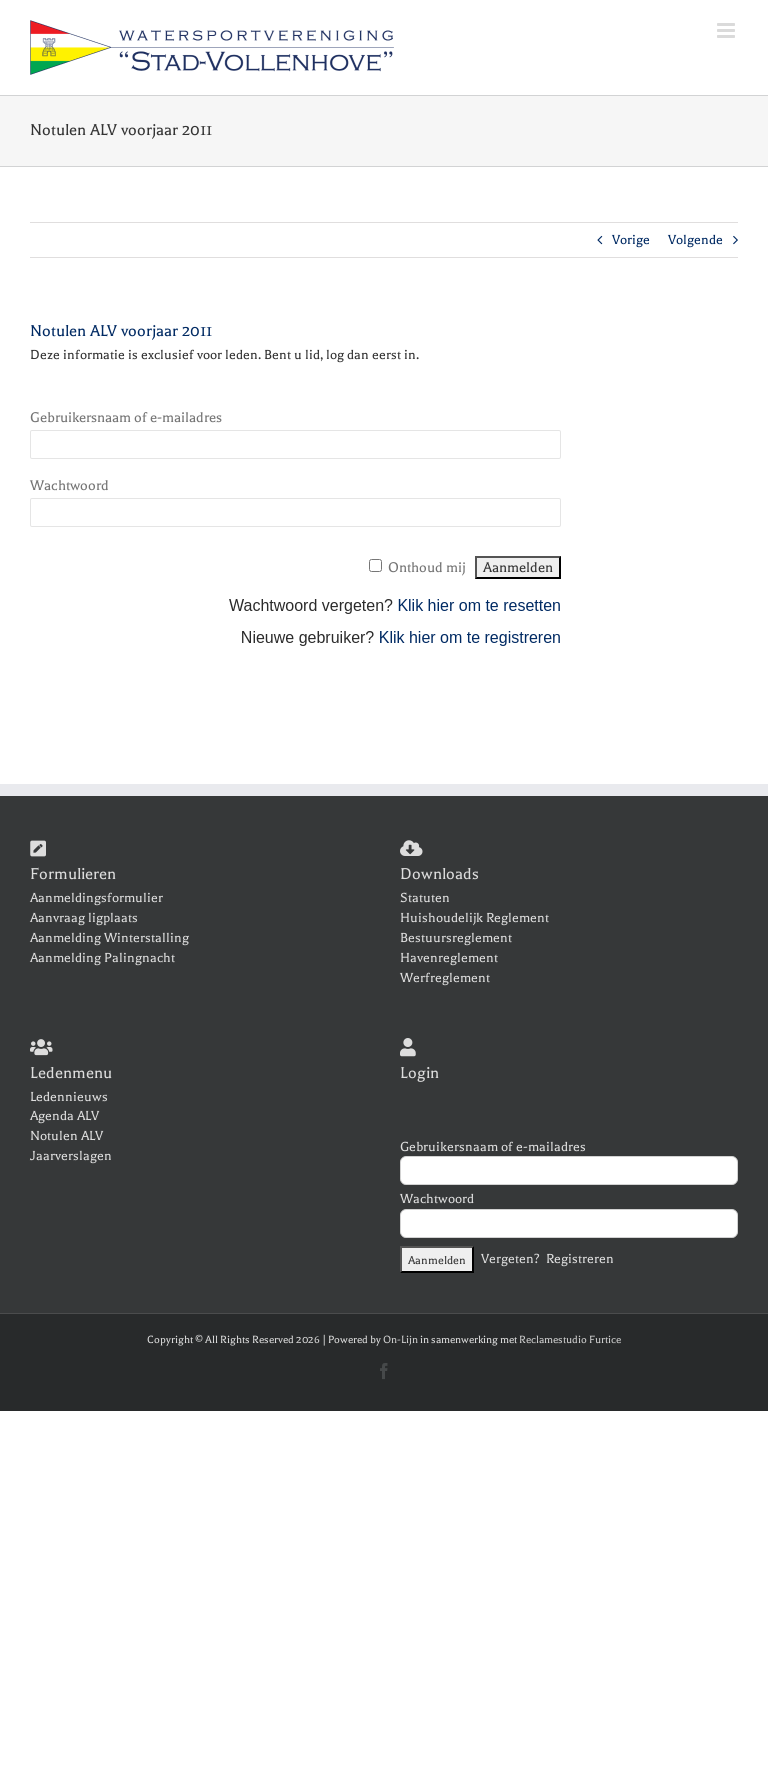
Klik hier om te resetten (479, 605)
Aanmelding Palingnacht (102, 957)
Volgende (695, 239)
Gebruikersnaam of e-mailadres (126, 417)
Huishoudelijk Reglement (474, 917)
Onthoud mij (427, 567)
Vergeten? (510, 1258)
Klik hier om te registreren (470, 637)
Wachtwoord (69, 485)
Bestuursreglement (456, 937)
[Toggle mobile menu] (727, 30)
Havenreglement (449, 957)
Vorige (631, 239)
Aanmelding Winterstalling (109, 937)
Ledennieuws (69, 1096)
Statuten (425, 897)
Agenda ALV (64, 1115)
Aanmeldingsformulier (96, 897)
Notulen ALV (66, 1135)
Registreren (580, 1258)
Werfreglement (445, 977)
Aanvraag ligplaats (84, 917)
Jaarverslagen (71, 1155)
